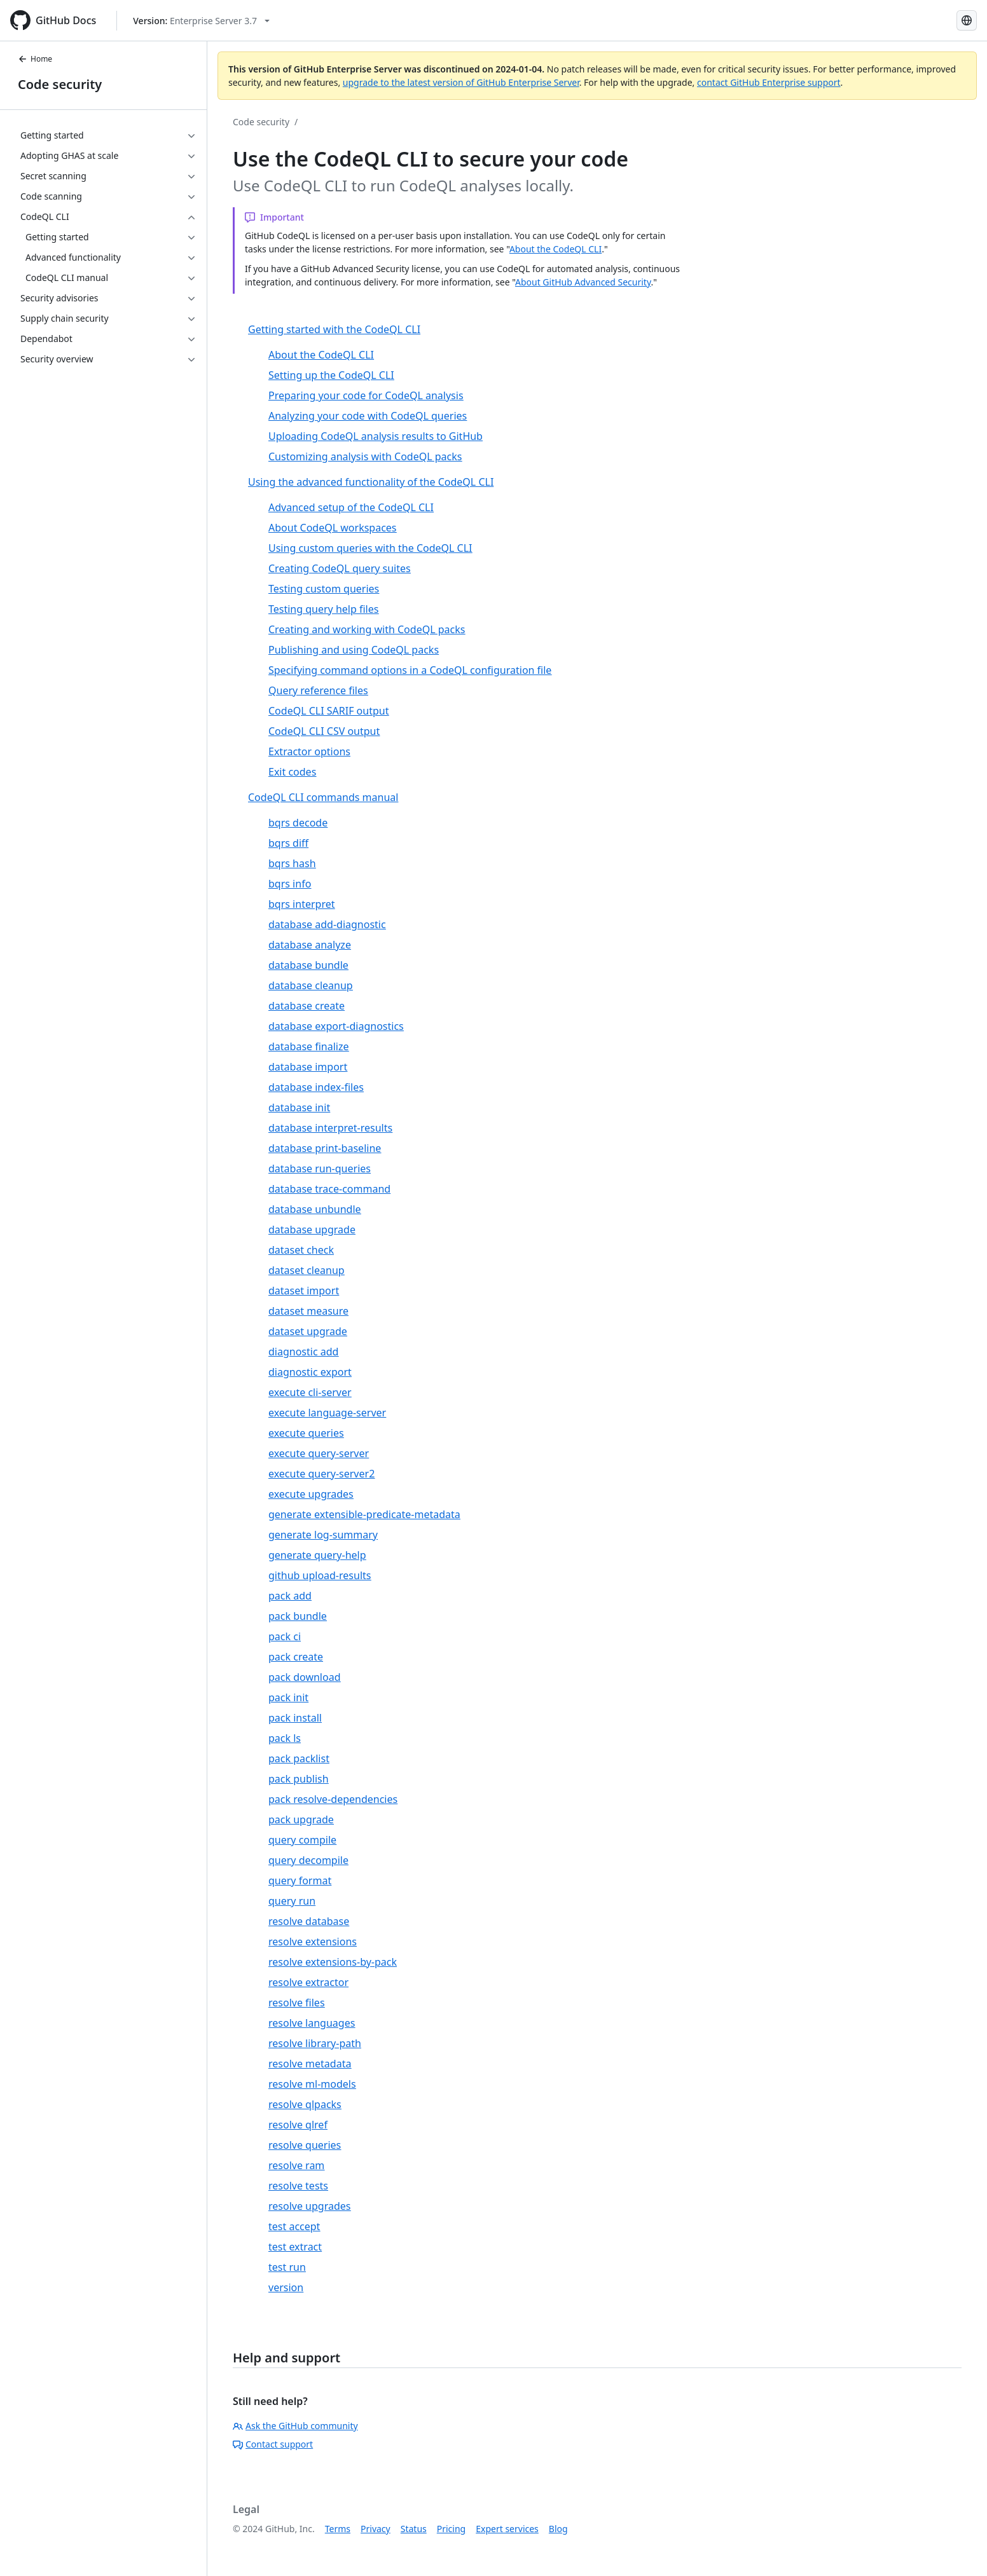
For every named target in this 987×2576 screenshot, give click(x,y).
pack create (295, 1657)
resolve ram (296, 2165)
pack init (288, 1697)
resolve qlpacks (305, 2104)
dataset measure (308, 1311)
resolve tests (298, 2186)
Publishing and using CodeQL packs (353, 650)
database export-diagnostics (336, 1026)
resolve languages (311, 2023)
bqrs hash (292, 863)
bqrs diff (288, 843)
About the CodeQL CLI (555, 249)
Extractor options (309, 751)
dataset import (303, 1291)
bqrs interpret (301, 904)
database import (307, 1067)
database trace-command (329, 1189)
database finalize (308, 1046)
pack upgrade (301, 1819)
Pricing (451, 2529)
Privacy (375, 2529)
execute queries (306, 1433)
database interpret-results (330, 1128)
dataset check (301, 1250)
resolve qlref (298, 2125)
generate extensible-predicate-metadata (364, 1514)
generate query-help (317, 1555)
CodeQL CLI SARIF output (328, 711)
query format (299, 1880)
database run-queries (319, 1168)
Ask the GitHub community (295, 2426)
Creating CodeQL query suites (339, 568)
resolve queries (304, 2145)
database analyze (309, 945)
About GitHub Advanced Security (583, 282)
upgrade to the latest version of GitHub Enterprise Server (461, 82)
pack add (290, 1596)
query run (291, 1901)
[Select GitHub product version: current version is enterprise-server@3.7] (201, 21)
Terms (337, 2529)
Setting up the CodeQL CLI (331, 375)
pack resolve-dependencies (332, 1799)
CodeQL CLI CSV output (324, 731)
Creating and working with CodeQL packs (366, 629)
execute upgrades (311, 1494)
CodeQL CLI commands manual (323, 797)
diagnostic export (310, 1372)
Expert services (507, 2529)
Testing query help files (323, 609)
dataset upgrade (307, 1331)
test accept (294, 2226)
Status (414, 2529)
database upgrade (311, 1230)
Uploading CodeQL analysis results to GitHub (375, 436)
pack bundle (297, 1616)
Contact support (273, 2444)
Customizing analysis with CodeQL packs (365, 456)
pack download (304, 1677)
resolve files (296, 2003)
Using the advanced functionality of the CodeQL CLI (370, 482)
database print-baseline (324, 1148)
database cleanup (310, 985)
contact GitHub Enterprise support (769, 82)
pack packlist (298, 1758)
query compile (302, 1840)
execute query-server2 (321, 1474)
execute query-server (318, 1453)
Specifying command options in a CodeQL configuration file (409, 670)
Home (35, 58)
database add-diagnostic (327, 924)
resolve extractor (308, 1982)
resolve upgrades (309, 2206)
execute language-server (327, 1413)
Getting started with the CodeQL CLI (334, 329)
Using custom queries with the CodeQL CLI (370, 548)
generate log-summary (323, 1535)
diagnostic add (303, 1352)
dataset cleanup (306, 1270)
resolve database (308, 1921)
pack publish (298, 1779)
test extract (295, 2247)
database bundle (308, 965)
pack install (295, 1718)
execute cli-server (310, 1392)
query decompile (308, 1860)
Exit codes (292, 772)
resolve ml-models (312, 2084)
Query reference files (318, 690)
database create (306, 1006)
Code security (60, 84)
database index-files (316, 1087)
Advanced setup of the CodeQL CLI (351, 507)
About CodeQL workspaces (332, 528)
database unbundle (314, 1209)
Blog (558, 2529)
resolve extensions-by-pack (332, 1962)
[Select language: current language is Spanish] (966, 20)
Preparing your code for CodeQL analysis (366, 395)
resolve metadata (309, 2064)
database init (299, 1107)
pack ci (284, 1636)
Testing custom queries (323, 589)
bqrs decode (298, 823)
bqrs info (289, 884)
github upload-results (319, 1575)
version (285, 2287)
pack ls (284, 1738)
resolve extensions (312, 1942)
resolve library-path (314, 2043)
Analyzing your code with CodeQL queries (367, 416)
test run (287, 2267)
